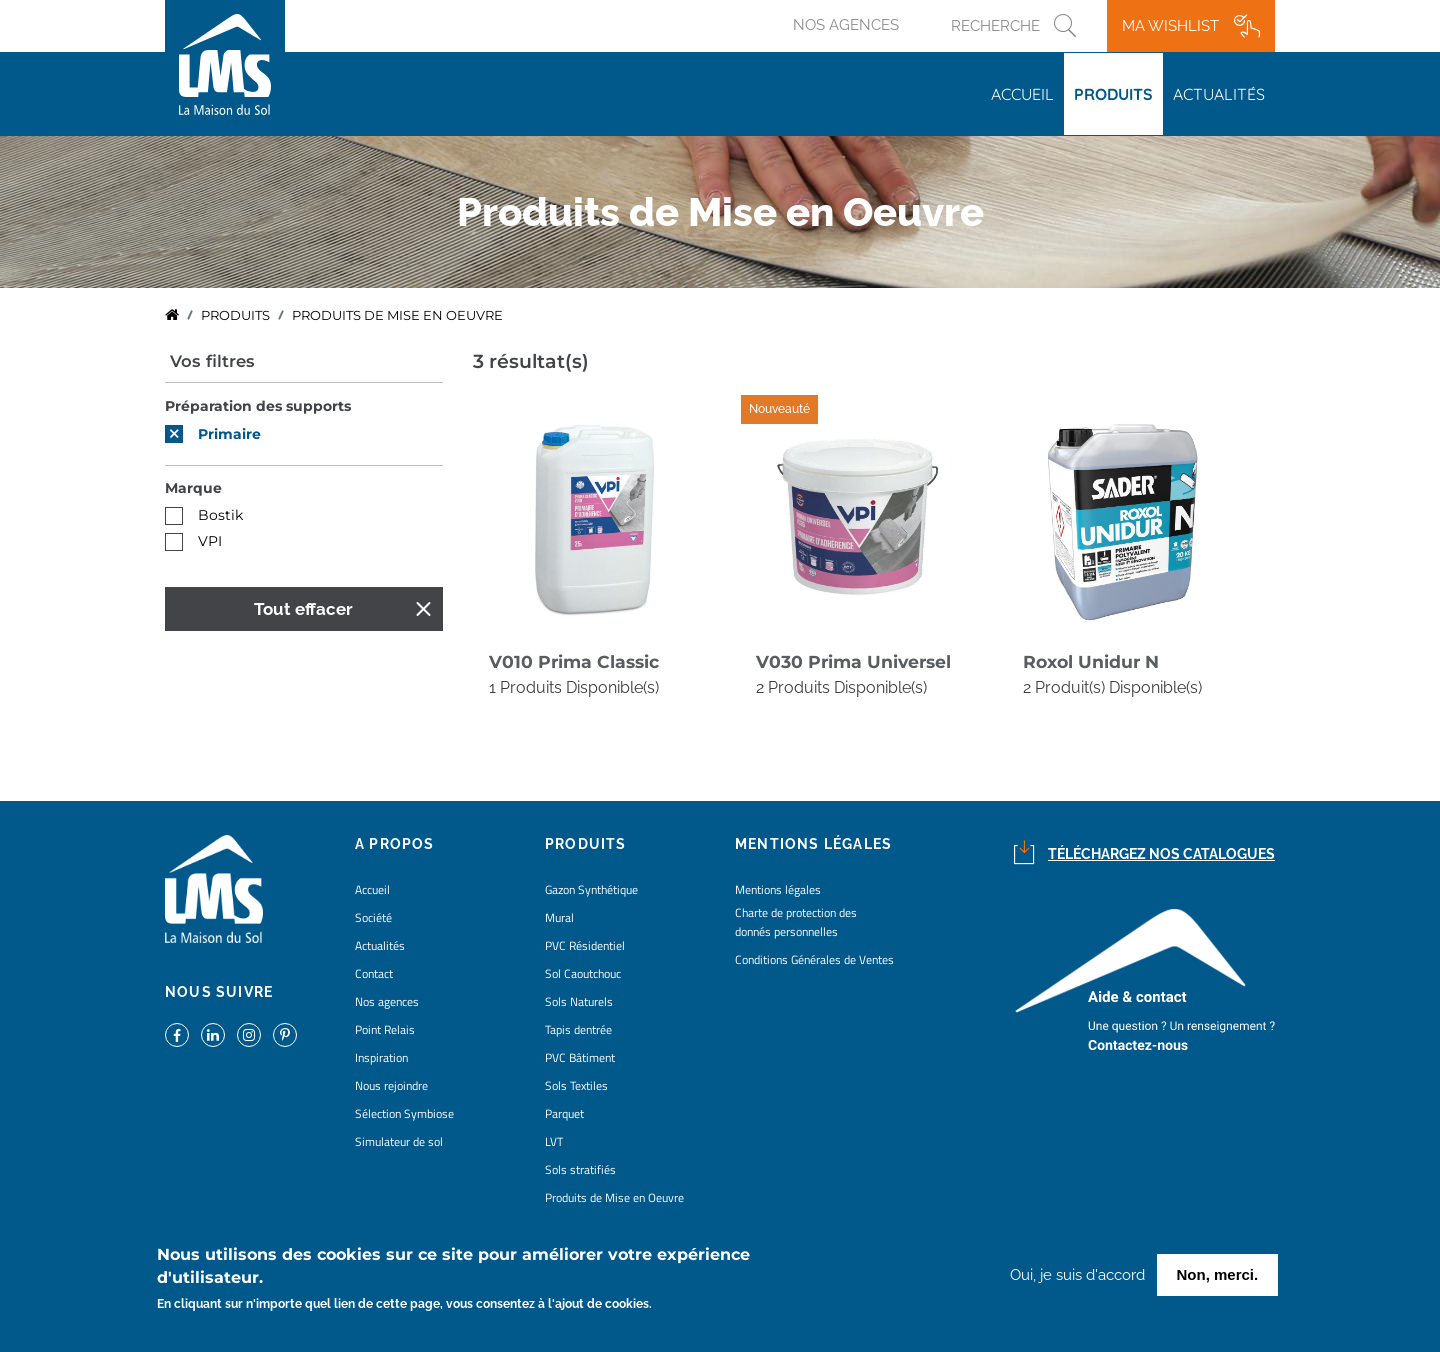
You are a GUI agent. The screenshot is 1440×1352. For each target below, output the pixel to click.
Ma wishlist (1170, 26)
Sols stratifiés (580, 1169)
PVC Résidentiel (585, 945)
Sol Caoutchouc (583, 973)
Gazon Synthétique (591, 889)
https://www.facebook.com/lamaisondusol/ (177, 1035)
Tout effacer (303, 609)
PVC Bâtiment (580, 1057)
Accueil (1022, 94)
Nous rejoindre (391, 1085)
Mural (559, 917)
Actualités (1219, 94)
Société (373, 917)
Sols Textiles (576, 1085)
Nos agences (846, 25)
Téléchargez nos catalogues (1161, 854)
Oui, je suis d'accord (1077, 1279)
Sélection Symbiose (404, 1113)
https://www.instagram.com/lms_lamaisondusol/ (249, 1035)
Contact (374, 973)
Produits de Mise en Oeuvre (614, 1197)
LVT (554, 1141)
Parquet (564, 1113)
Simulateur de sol (399, 1141)
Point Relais (385, 1029)
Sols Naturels (579, 1001)
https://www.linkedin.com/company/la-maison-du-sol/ (213, 1035)
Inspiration (381, 1057)
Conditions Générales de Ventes (814, 959)
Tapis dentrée (578, 1029)
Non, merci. (1218, 1278)
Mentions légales (778, 889)
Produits (1113, 94)
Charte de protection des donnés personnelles (796, 922)
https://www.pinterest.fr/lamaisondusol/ (285, 1035)
